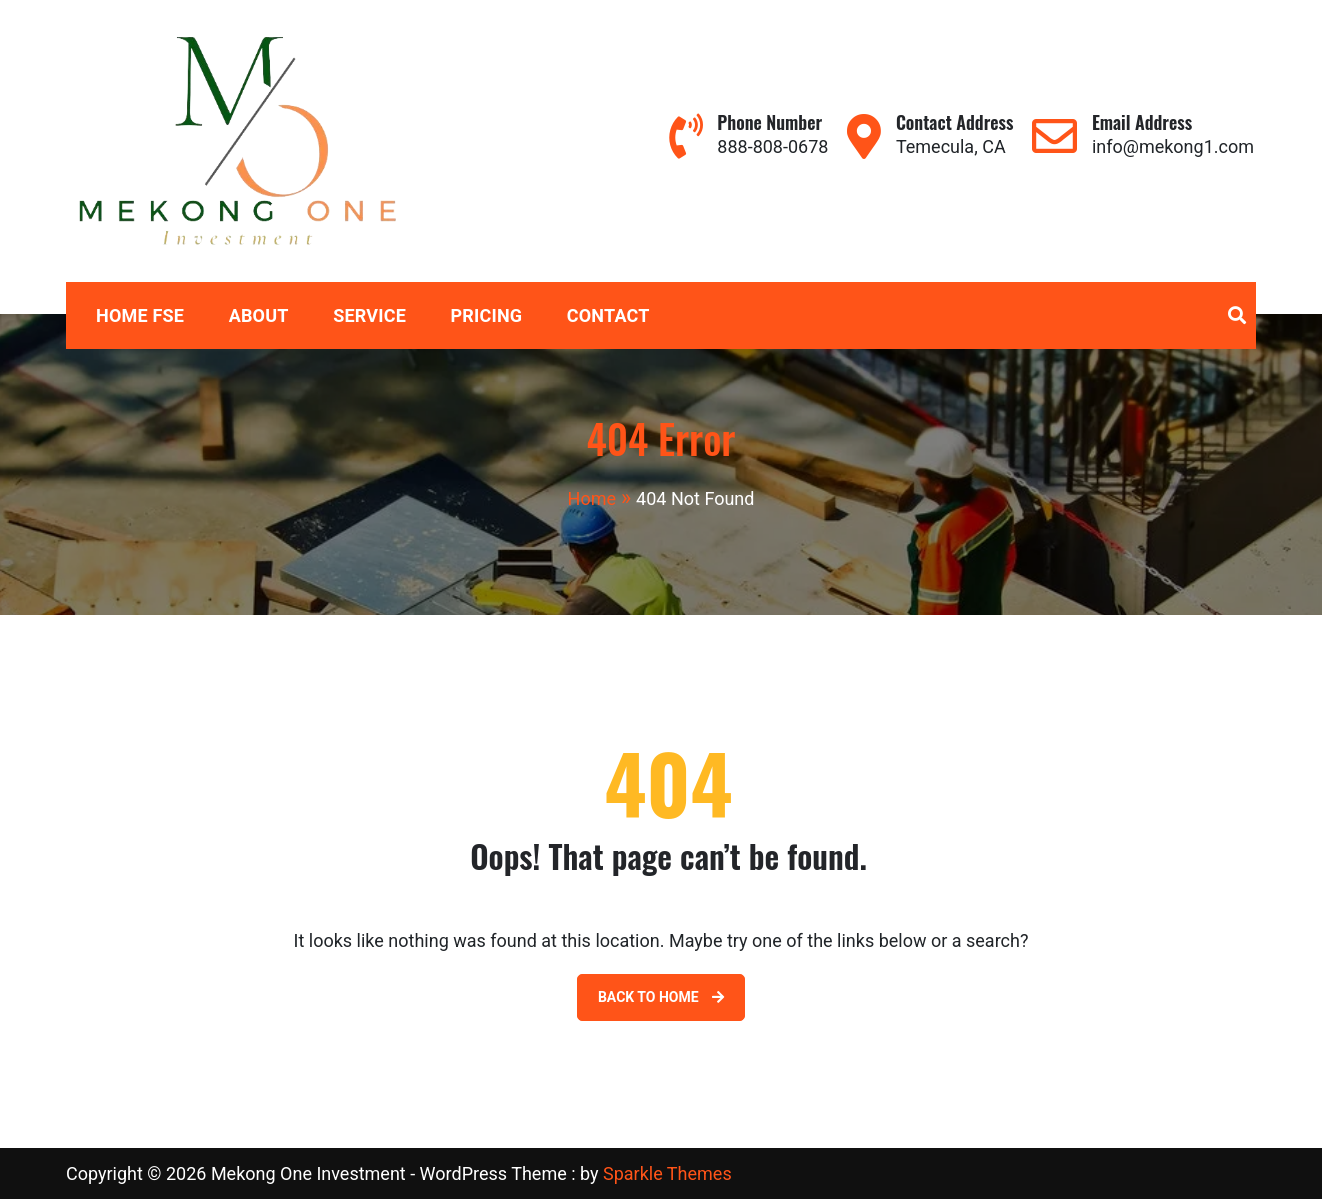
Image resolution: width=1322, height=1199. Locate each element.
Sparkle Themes (667, 1173)
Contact (608, 315)
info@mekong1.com (1173, 146)
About (259, 315)
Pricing (487, 315)
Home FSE (140, 315)
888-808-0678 (772, 146)
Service (369, 315)
